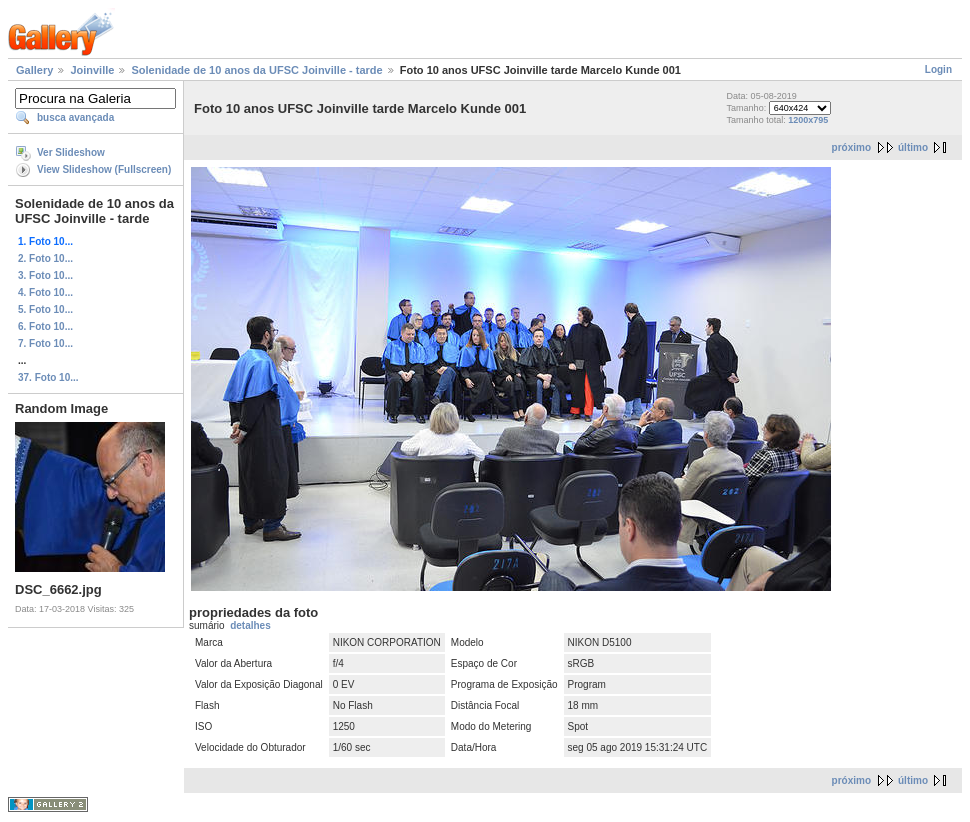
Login (938, 69)
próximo (851, 147)
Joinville (92, 70)
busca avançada (75, 117)
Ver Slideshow (71, 152)
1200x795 (808, 120)
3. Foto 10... (45, 275)
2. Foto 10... (45, 258)
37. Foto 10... (48, 377)
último (913, 147)
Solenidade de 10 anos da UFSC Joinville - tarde (256, 70)
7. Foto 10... (45, 343)
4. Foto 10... (45, 292)
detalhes (250, 625)
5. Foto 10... (45, 309)
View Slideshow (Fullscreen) (104, 169)
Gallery (34, 70)
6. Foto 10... (45, 326)
